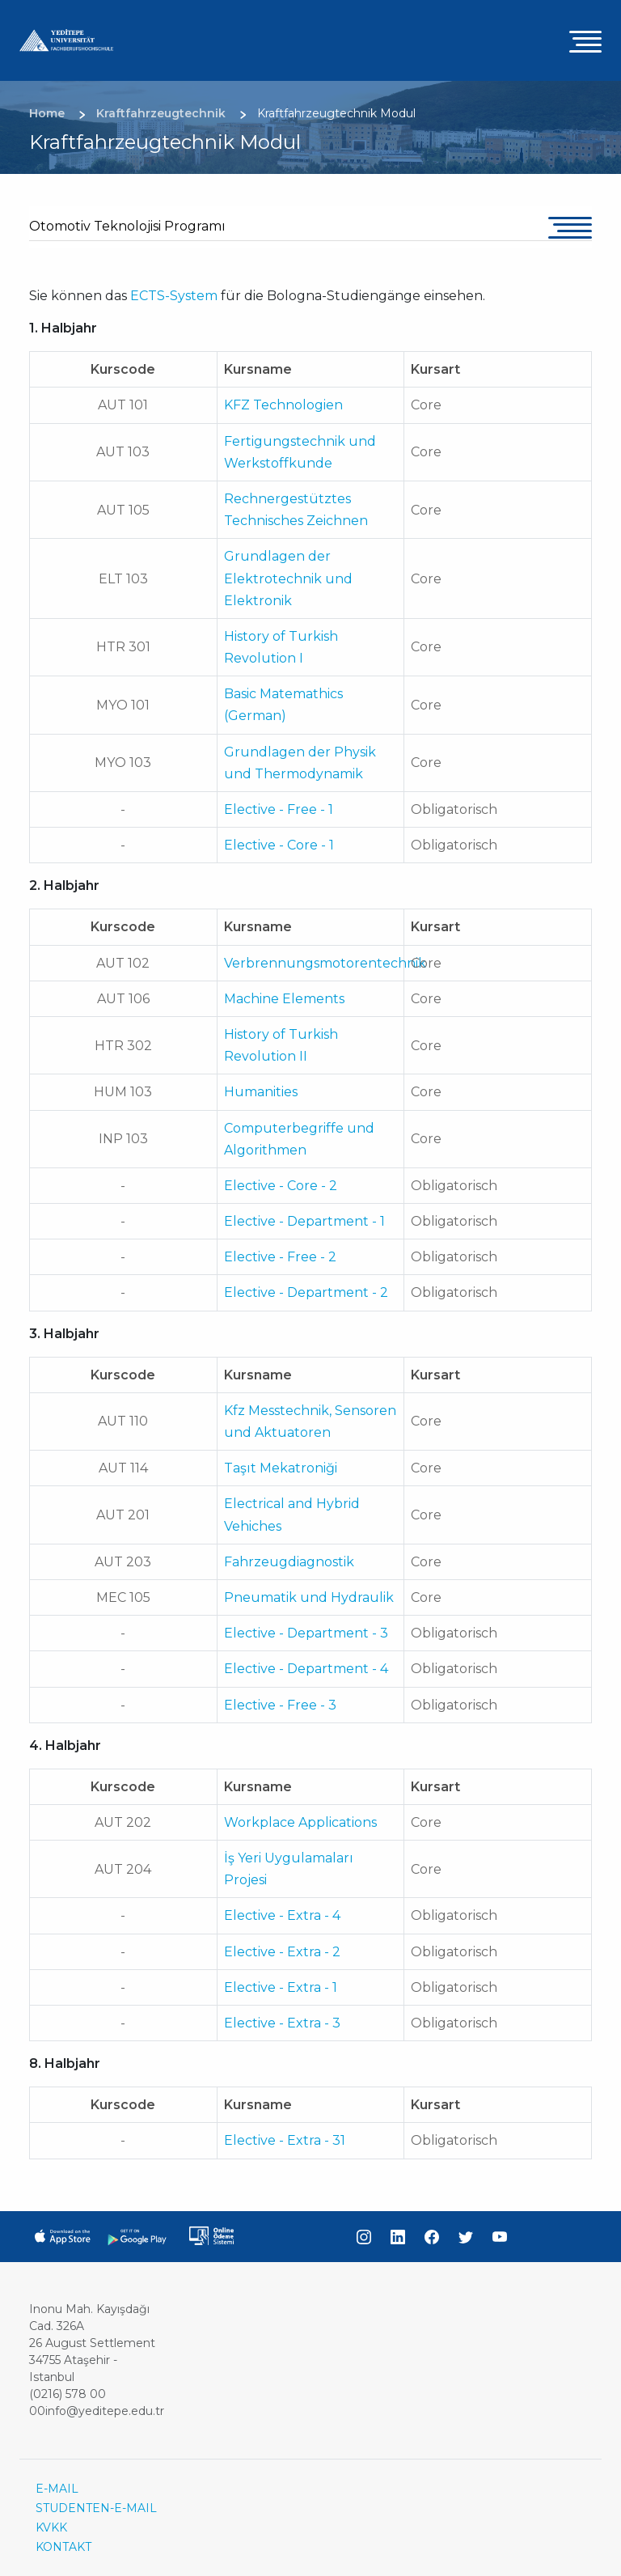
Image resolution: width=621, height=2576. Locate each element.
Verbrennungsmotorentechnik (325, 963)
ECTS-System (174, 295)
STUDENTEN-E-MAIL (96, 2508)
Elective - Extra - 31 (284, 2140)
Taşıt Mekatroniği (280, 1468)
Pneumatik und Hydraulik (309, 1597)
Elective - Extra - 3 (282, 2023)
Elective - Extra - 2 (282, 1952)
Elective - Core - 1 (279, 845)
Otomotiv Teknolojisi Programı (127, 226)
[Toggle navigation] (585, 41)
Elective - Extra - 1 (280, 1987)
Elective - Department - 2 (306, 1292)
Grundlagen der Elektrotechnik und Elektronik (288, 578)
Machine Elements (284, 998)
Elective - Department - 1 (304, 1221)
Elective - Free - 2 (280, 1257)
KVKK (51, 2527)
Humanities (261, 1091)
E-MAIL (57, 2488)
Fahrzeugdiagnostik (289, 1562)
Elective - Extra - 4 (282, 1915)
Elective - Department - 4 (306, 1668)
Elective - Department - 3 (306, 1633)
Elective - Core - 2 (280, 1185)
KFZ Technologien (283, 405)
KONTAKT (63, 2547)
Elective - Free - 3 (280, 1705)
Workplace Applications (300, 1822)
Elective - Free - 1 (278, 809)
